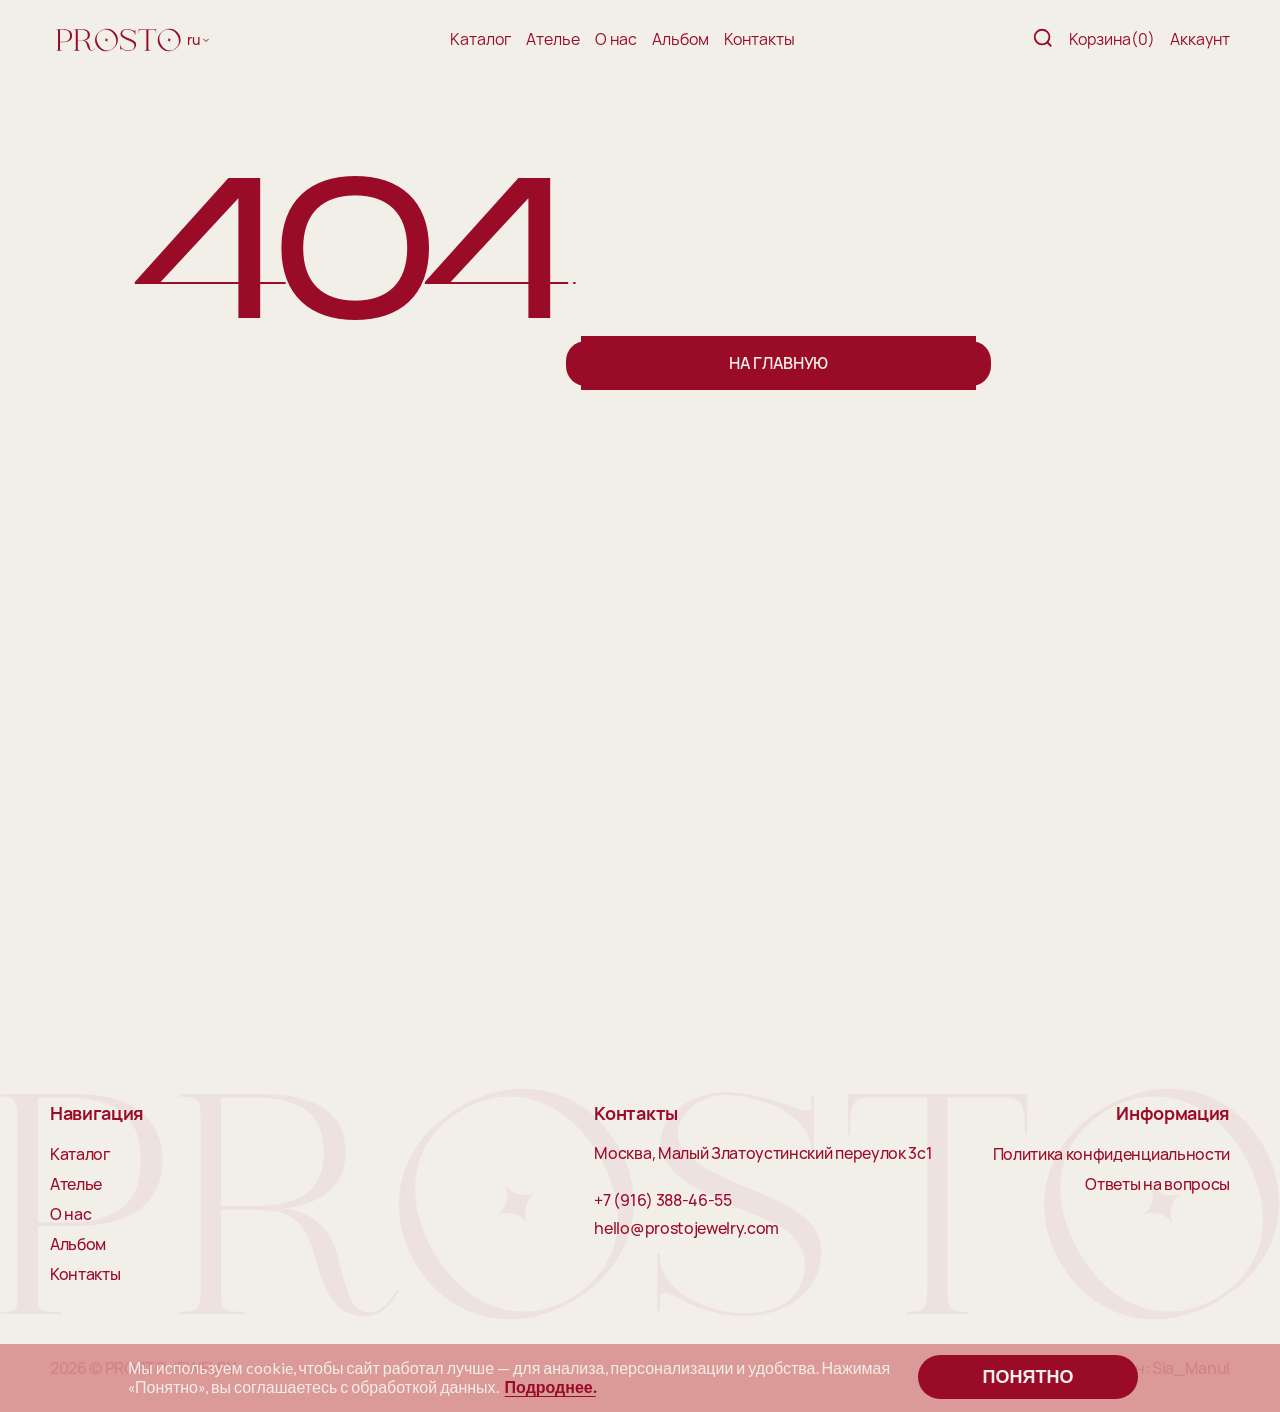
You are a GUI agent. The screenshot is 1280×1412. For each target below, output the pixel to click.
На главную (778, 363)
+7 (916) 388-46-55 (662, 1201)
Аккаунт (1200, 39)
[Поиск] (1043, 39)
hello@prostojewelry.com (686, 1229)
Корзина (1112, 39)
